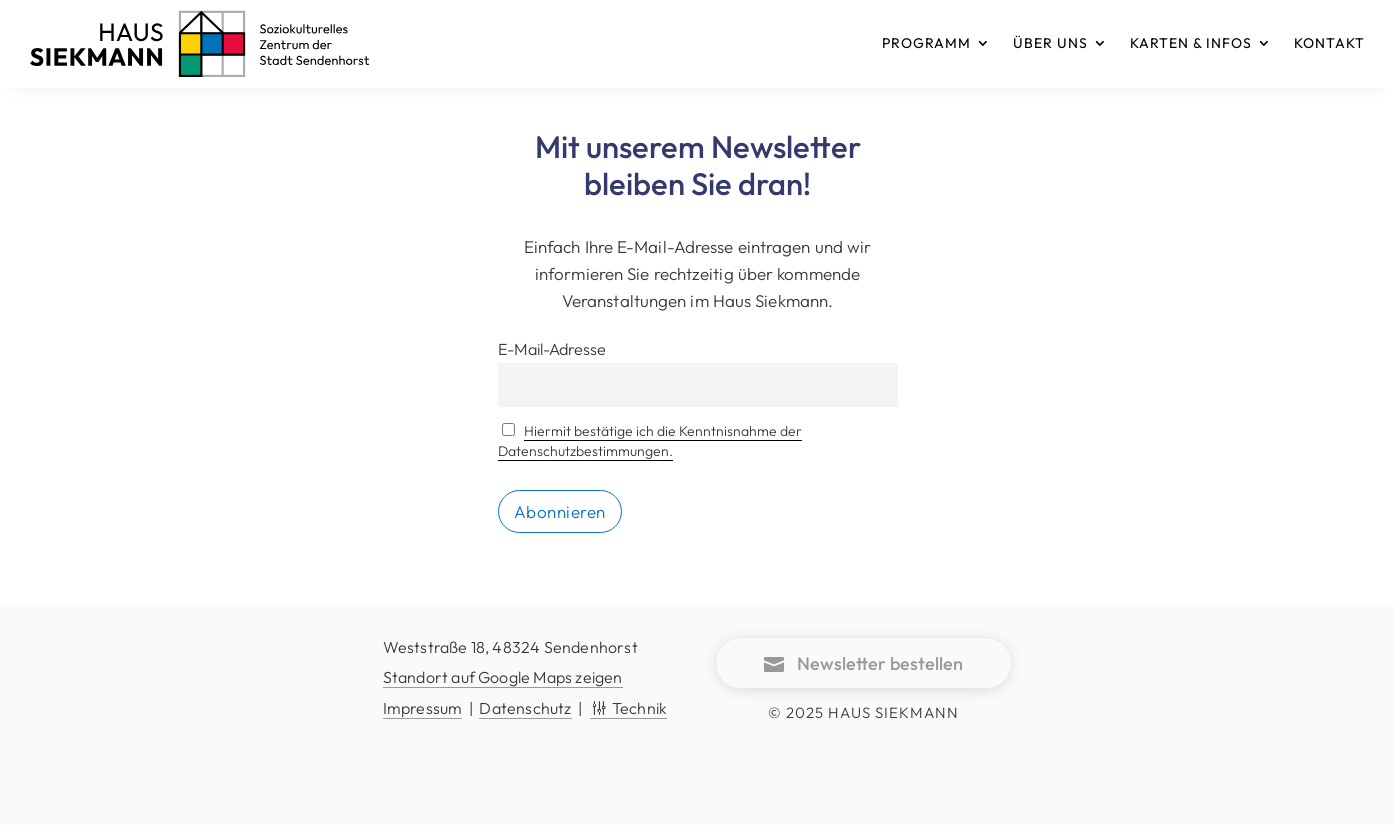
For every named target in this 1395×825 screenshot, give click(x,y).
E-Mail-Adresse (552, 349)
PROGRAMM (926, 43)
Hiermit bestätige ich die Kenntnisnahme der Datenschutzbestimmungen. (650, 441)
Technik (628, 708)
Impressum (423, 708)
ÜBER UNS (1050, 43)
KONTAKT (1329, 43)
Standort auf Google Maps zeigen (503, 677)
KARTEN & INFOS (1191, 43)
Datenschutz (525, 708)
